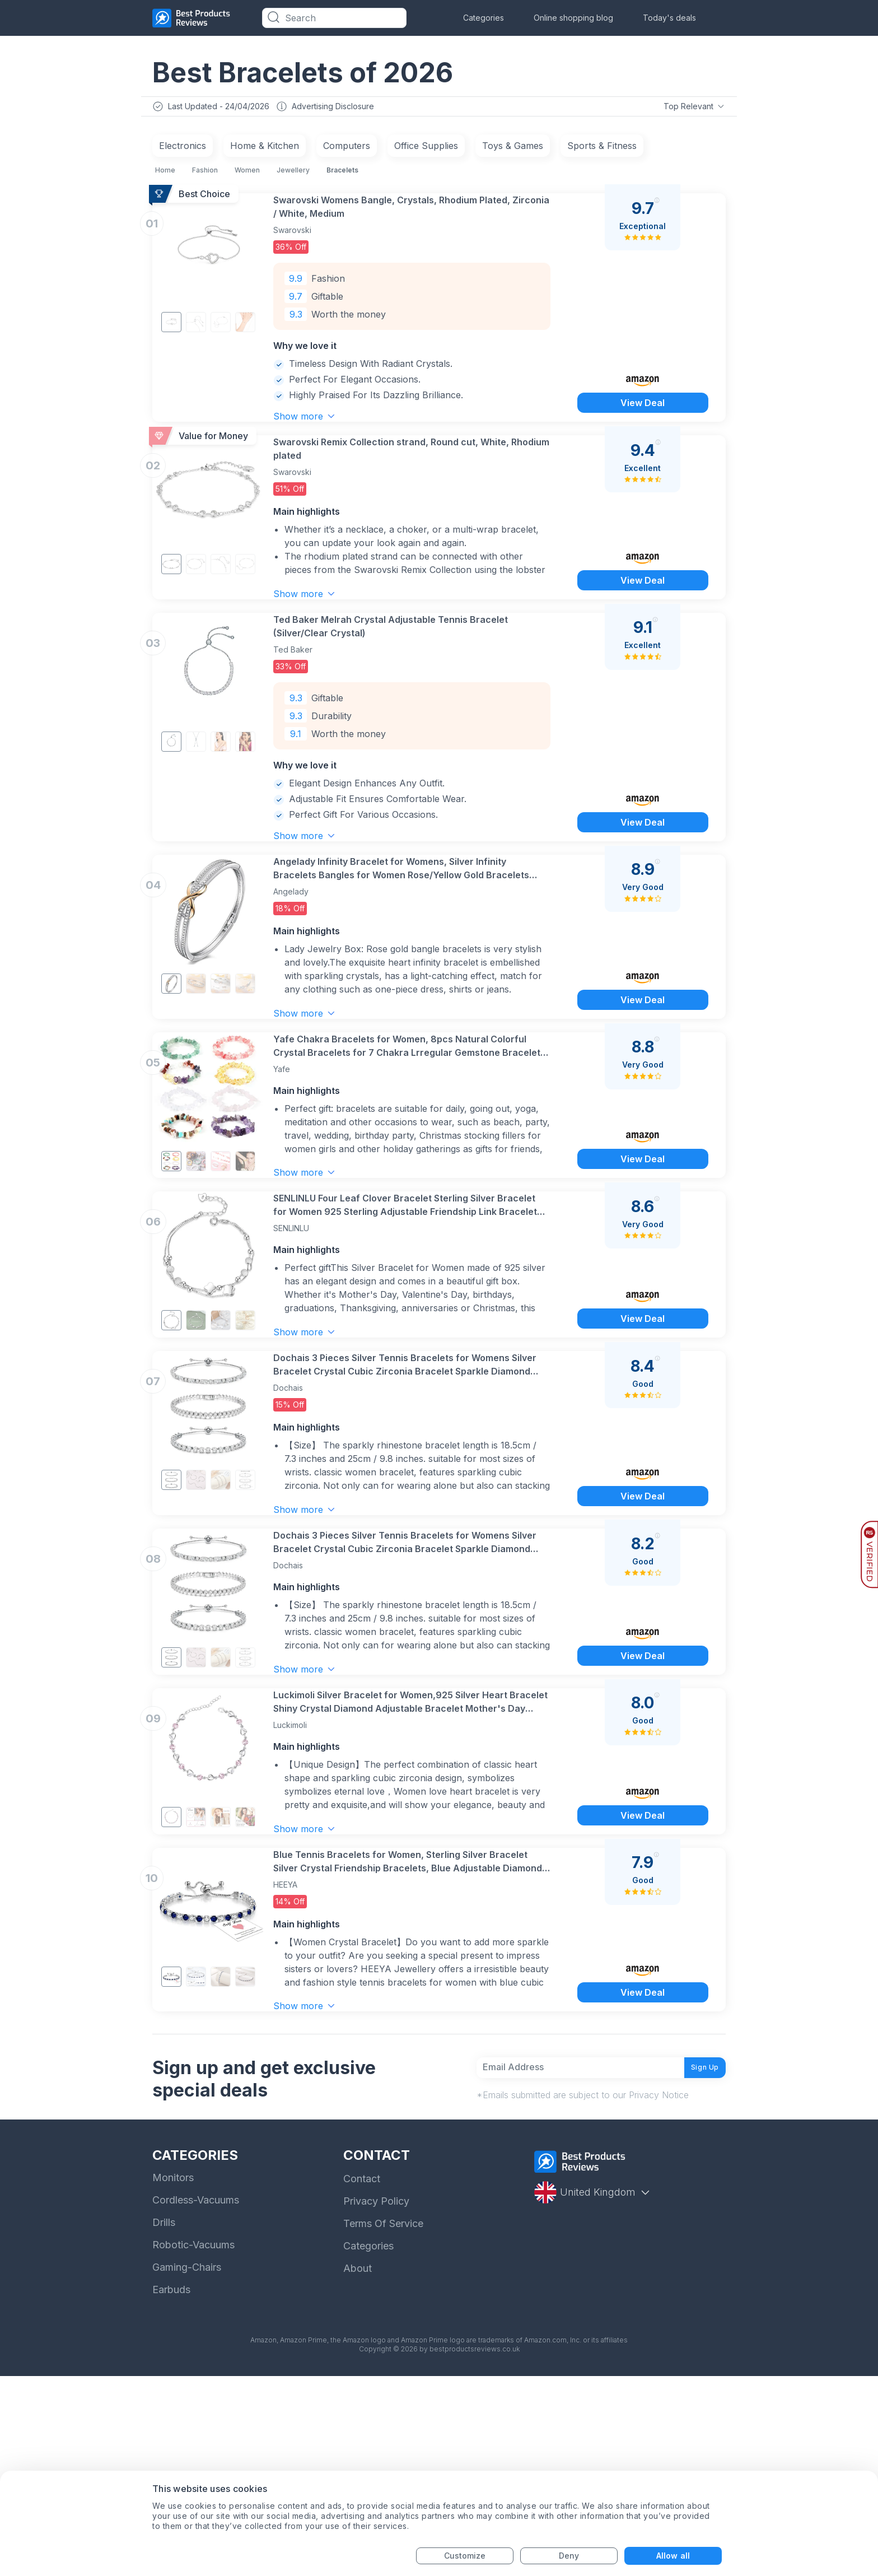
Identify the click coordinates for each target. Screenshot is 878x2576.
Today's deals (669, 17)
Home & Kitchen (264, 148)
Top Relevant (693, 107)
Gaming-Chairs (186, 2467)
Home (165, 173)
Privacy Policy (376, 2401)
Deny (569, 2555)
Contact (361, 2378)
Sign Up (696, 2262)
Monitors (173, 2377)
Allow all (673, 2555)
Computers (346, 148)
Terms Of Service (383, 2423)
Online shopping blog (573, 17)
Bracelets (342, 173)
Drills (163, 2422)
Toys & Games (512, 148)
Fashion (205, 173)
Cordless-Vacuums (195, 2400)
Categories (483, 17)
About (357, 2468)
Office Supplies (426, 148)
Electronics (182, 148)
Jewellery (293, 173)
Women (247, 173)
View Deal (642, 422)
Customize (465, 2555)
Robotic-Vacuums (193, 2445)
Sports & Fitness (602, 148)
